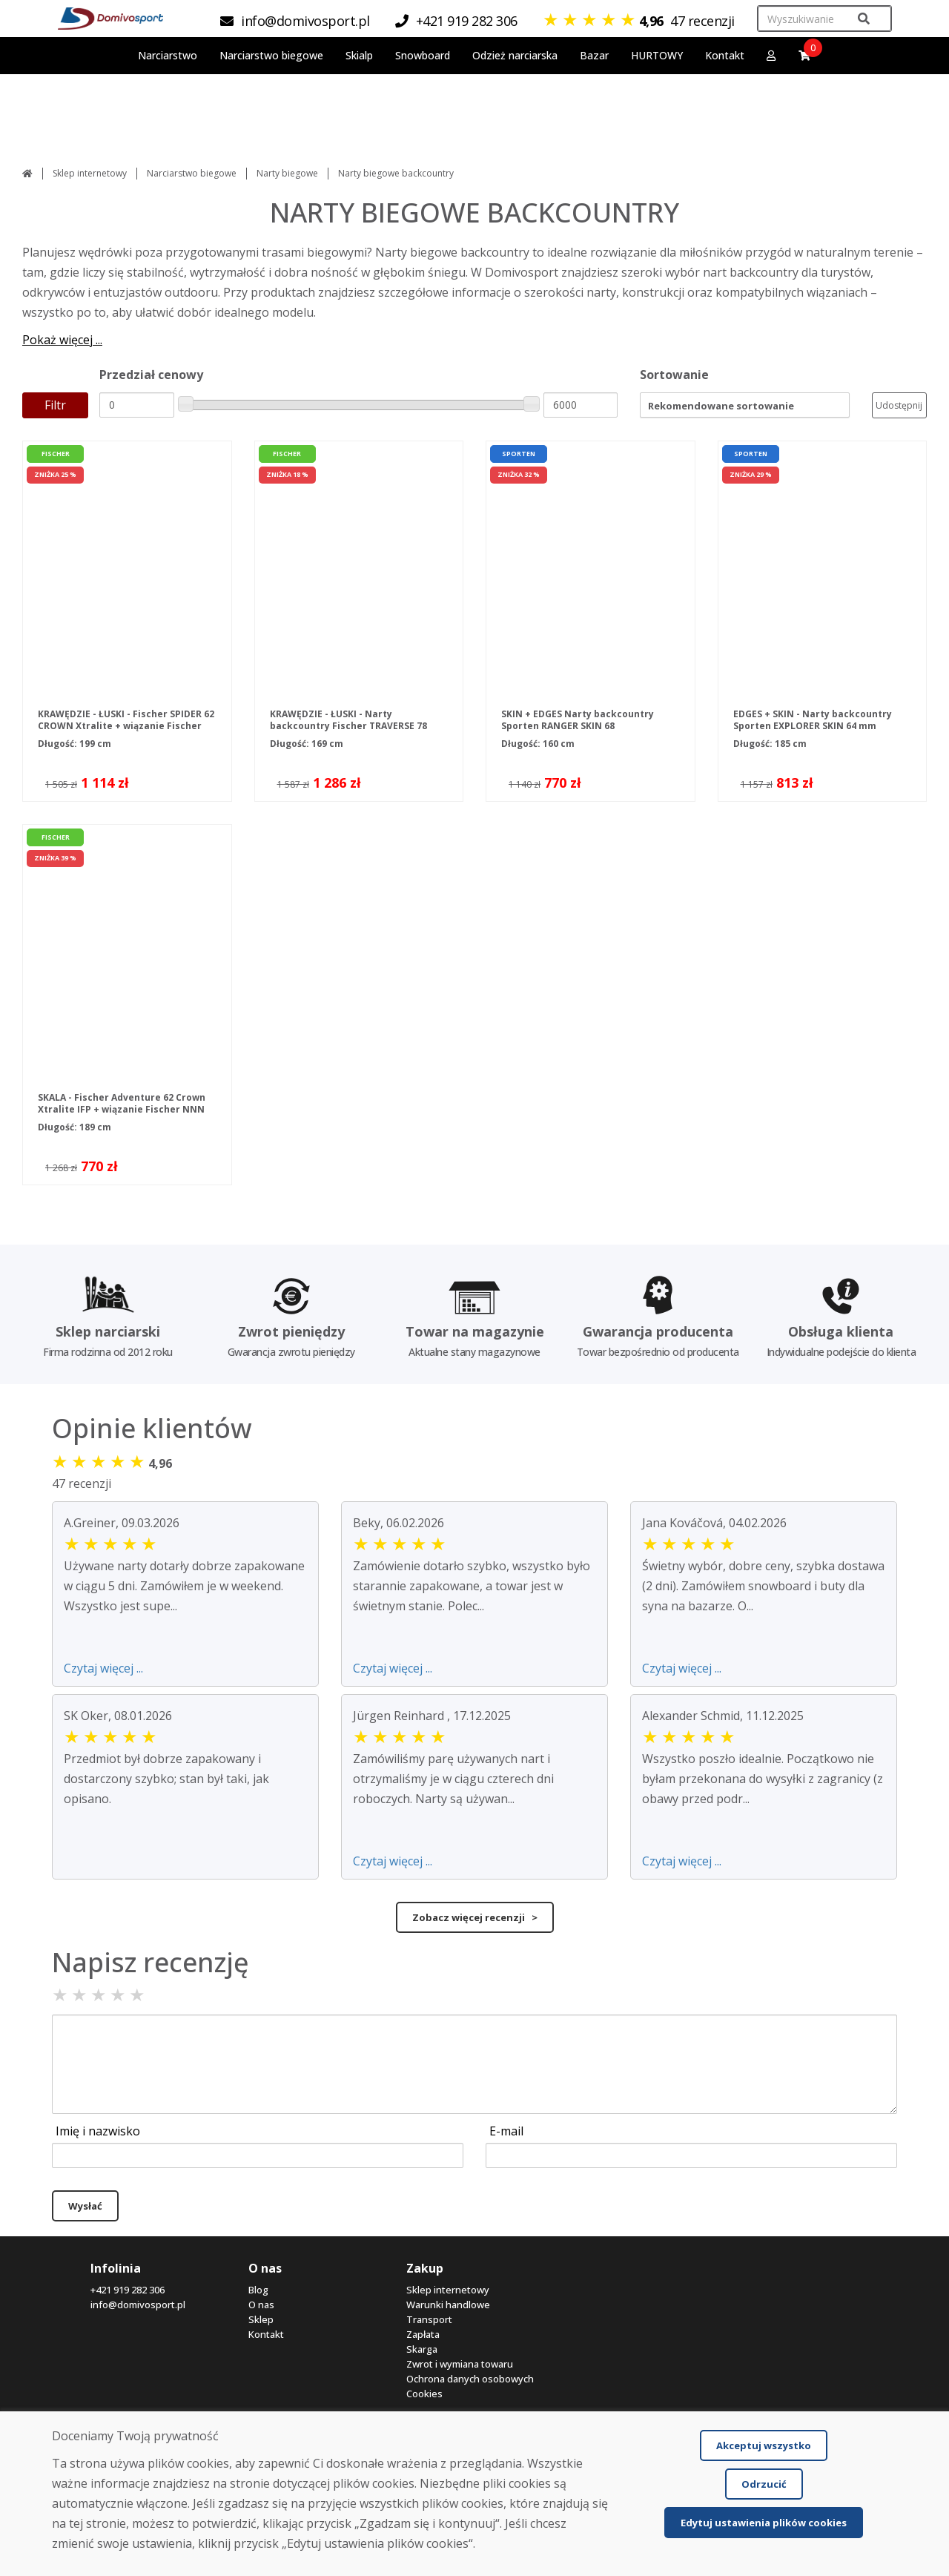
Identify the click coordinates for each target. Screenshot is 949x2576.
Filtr (55, 405)
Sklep (261, 2319)
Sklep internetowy (90, 173)
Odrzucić (764, 2484)
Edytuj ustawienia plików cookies (764, 2522)
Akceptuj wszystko (763, 2445)
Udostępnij (899, 405)
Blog (258, 2289)
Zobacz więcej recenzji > (475, 1917)
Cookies (424, 2393)
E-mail (506, 2131)
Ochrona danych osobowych (470, 2378)
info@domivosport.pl (137, 2304)
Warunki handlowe (448, 2304)
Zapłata (423, 2334)
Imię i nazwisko (98, 2131)
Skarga (421, 2349)
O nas (261, 2304)
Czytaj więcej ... (103, 1668)
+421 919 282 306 (127, 2289)
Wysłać (85, 2206)
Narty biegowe (287, 173)
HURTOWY (657, 55)
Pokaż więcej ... (62, 340)
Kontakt (724, 55)
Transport (429, 2319)
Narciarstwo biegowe (192, 173)
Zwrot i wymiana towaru (459, 2364)
